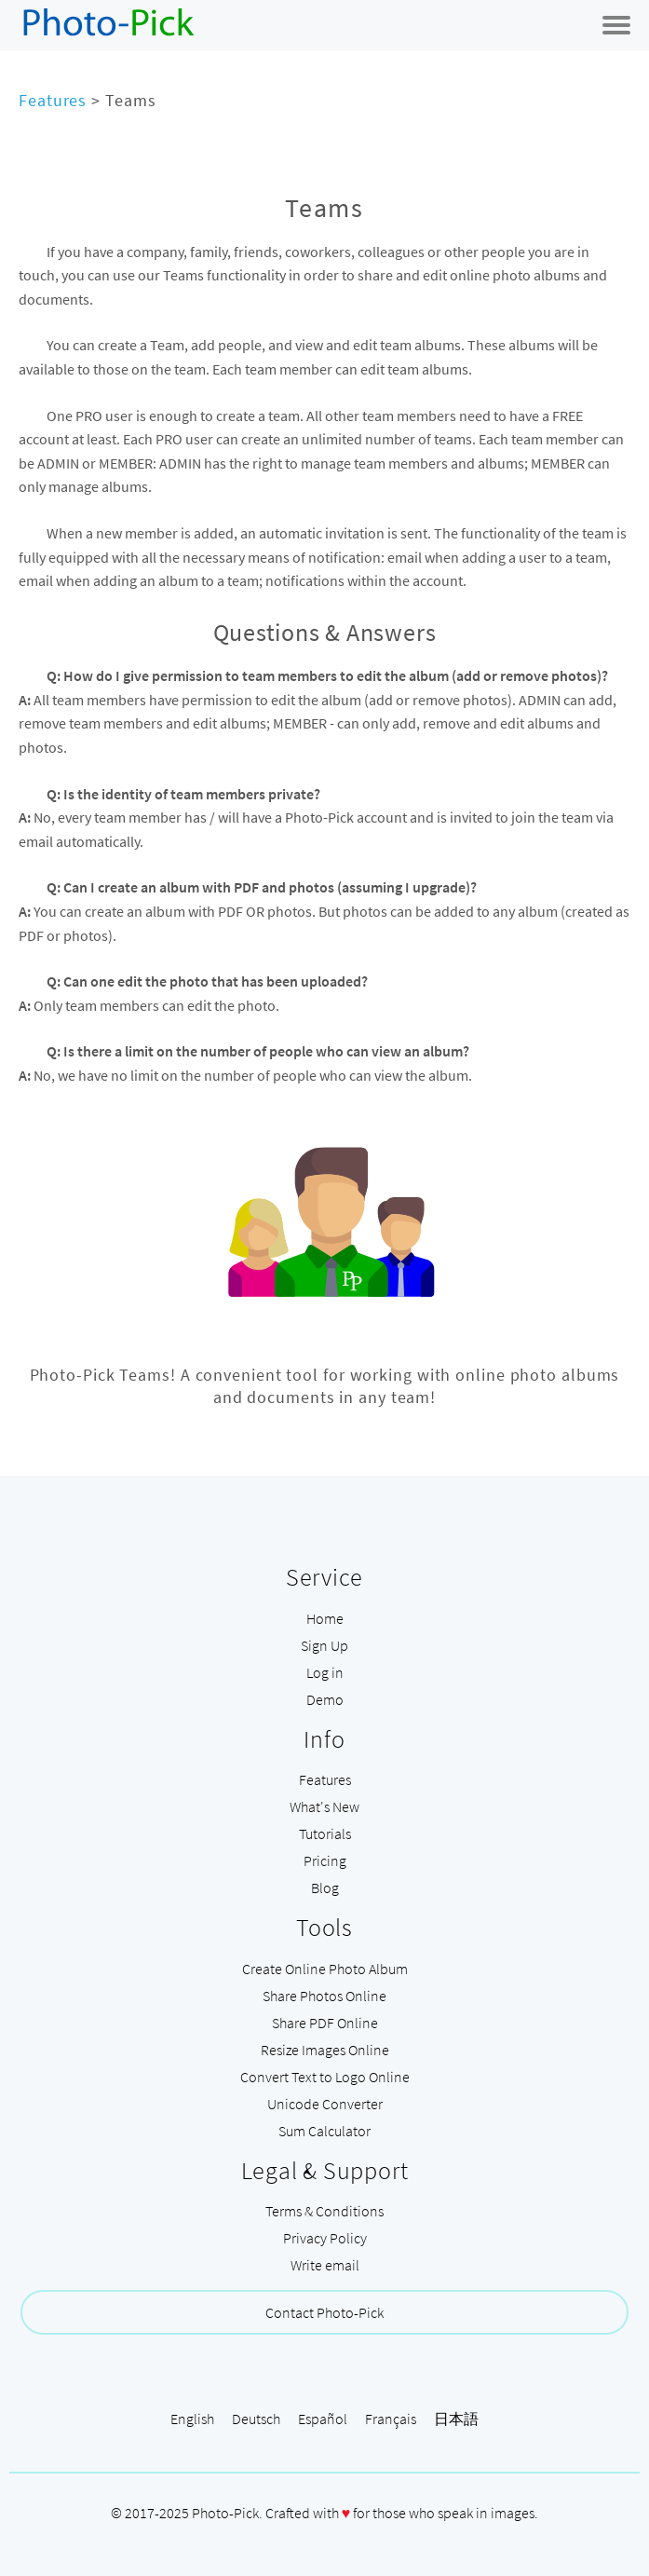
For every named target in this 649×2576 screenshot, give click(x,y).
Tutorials (325, 1833)
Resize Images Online (325, 2049)
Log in (325, 1672)
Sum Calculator (324, 2130)
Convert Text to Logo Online (325, 2076)
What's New (324, 1806)
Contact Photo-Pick (324, 2312)
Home (325, 1618)
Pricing (325, 1860)
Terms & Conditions (324, 2210)
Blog (325, 1887)
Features (53, 100)
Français (390, 2418)
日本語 (456, 2418)
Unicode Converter (325, 2103)
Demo (325, 1699)
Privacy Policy (325, 2237)
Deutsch (256, 2418)
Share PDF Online (325, 2022)
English (192, 2418)
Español (322, 2418)
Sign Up (324, 1645)
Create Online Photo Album (325, 1968)
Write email (325, 2265)
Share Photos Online (324, 1995)
